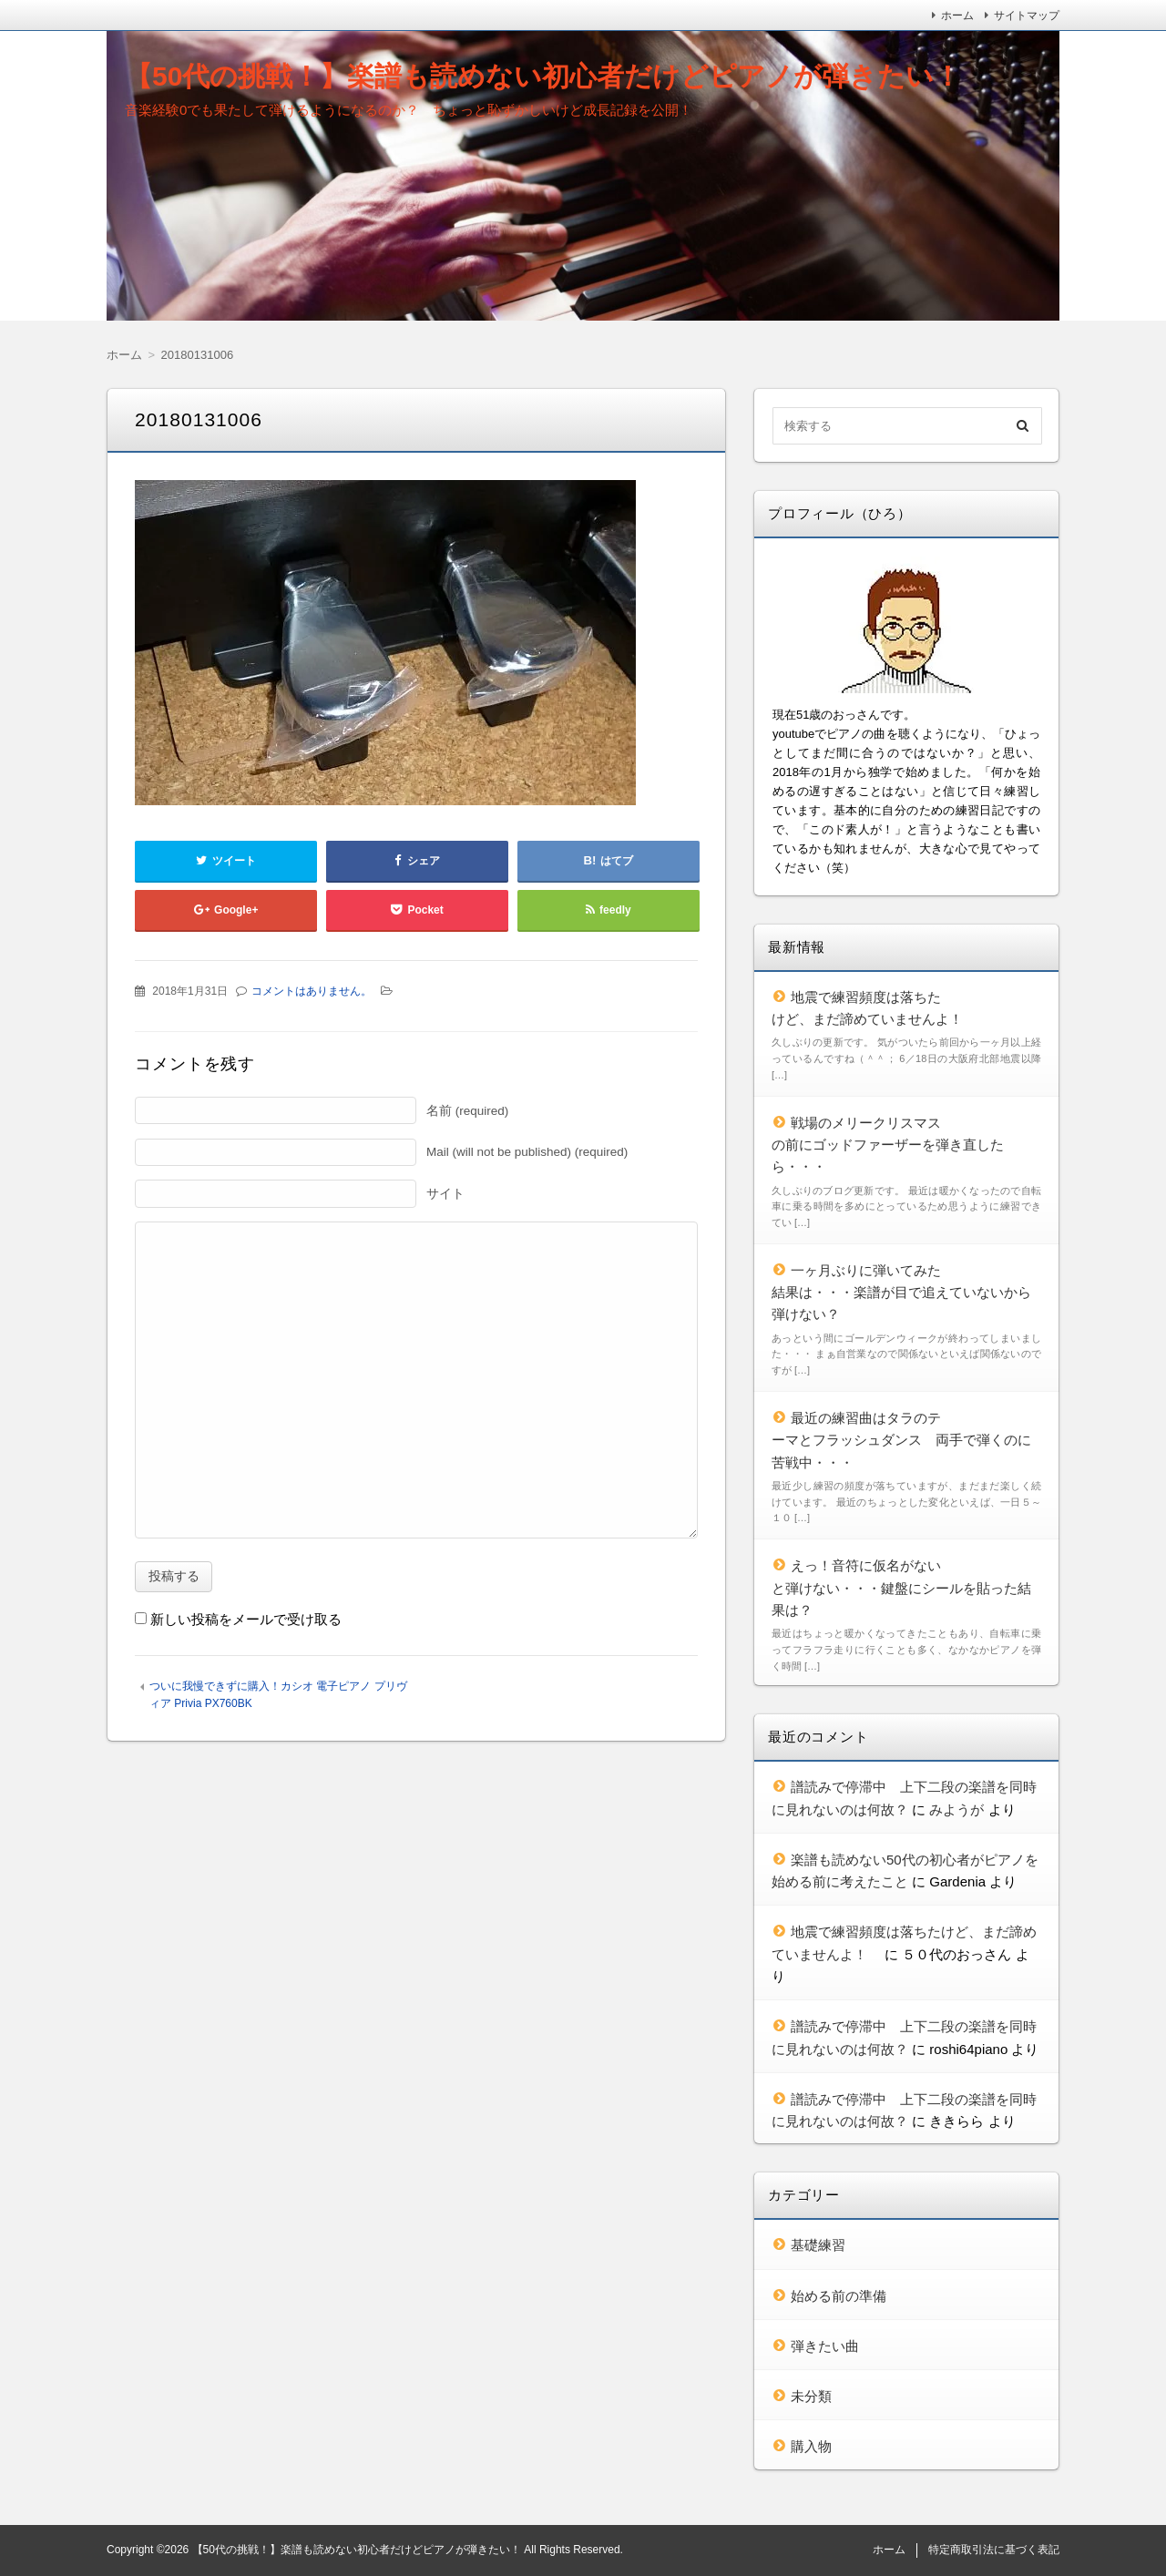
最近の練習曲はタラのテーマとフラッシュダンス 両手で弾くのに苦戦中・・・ (901, 1440)
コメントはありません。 (311, 991)
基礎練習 (818, 2245)
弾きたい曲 (825, 2346)
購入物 (811, 2446)
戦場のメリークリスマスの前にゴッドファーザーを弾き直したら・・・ (888, 1145)
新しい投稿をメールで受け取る (246, 1619)
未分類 (811, 2396)
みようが (956, 1809)
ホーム (957, 15)
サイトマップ (1026, 15)
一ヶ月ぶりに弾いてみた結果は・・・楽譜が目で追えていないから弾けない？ (901, 1292)
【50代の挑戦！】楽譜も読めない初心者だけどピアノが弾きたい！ (543, 76)
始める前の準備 (838, 2296)
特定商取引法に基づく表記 (993, 2549)
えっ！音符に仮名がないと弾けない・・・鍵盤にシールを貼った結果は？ (901, 1588)
